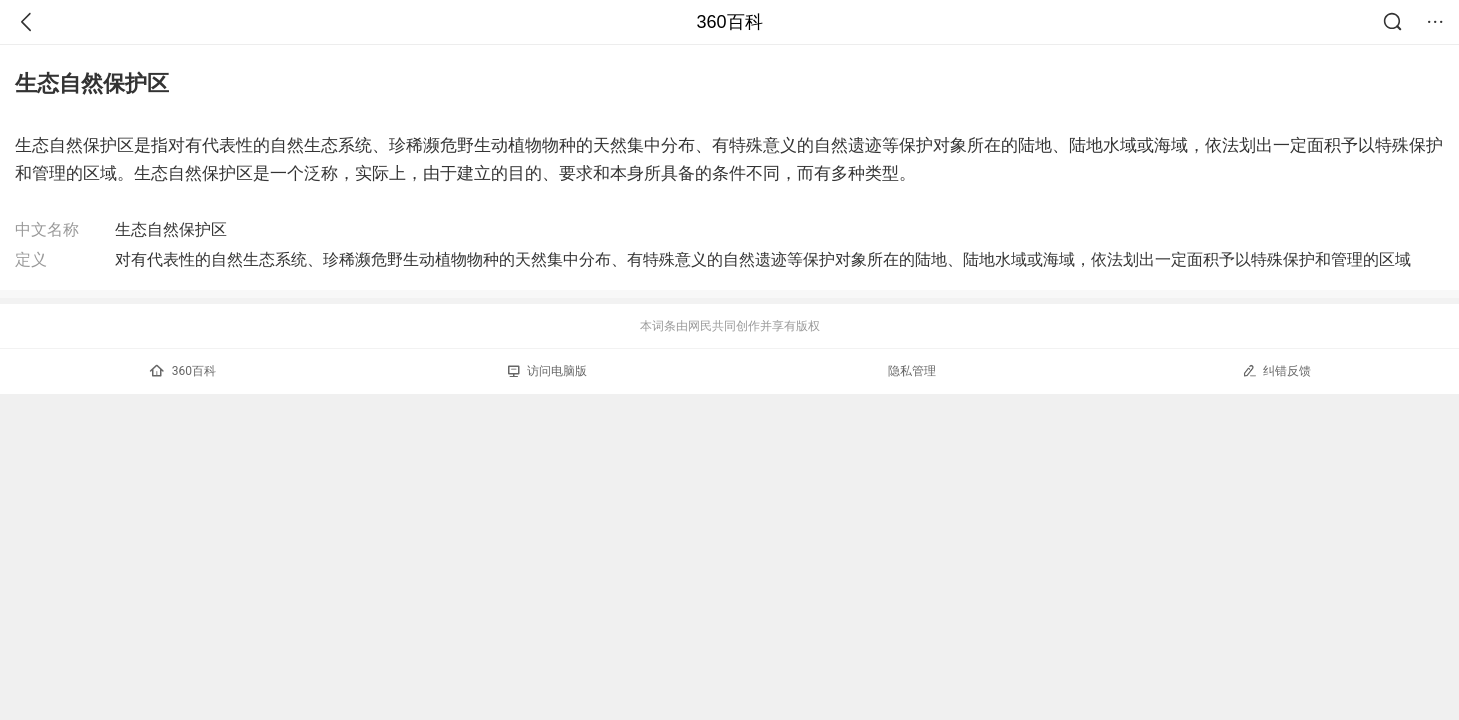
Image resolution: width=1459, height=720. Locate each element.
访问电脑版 (547, 371)
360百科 (729, 22)
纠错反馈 (1276, 370)
